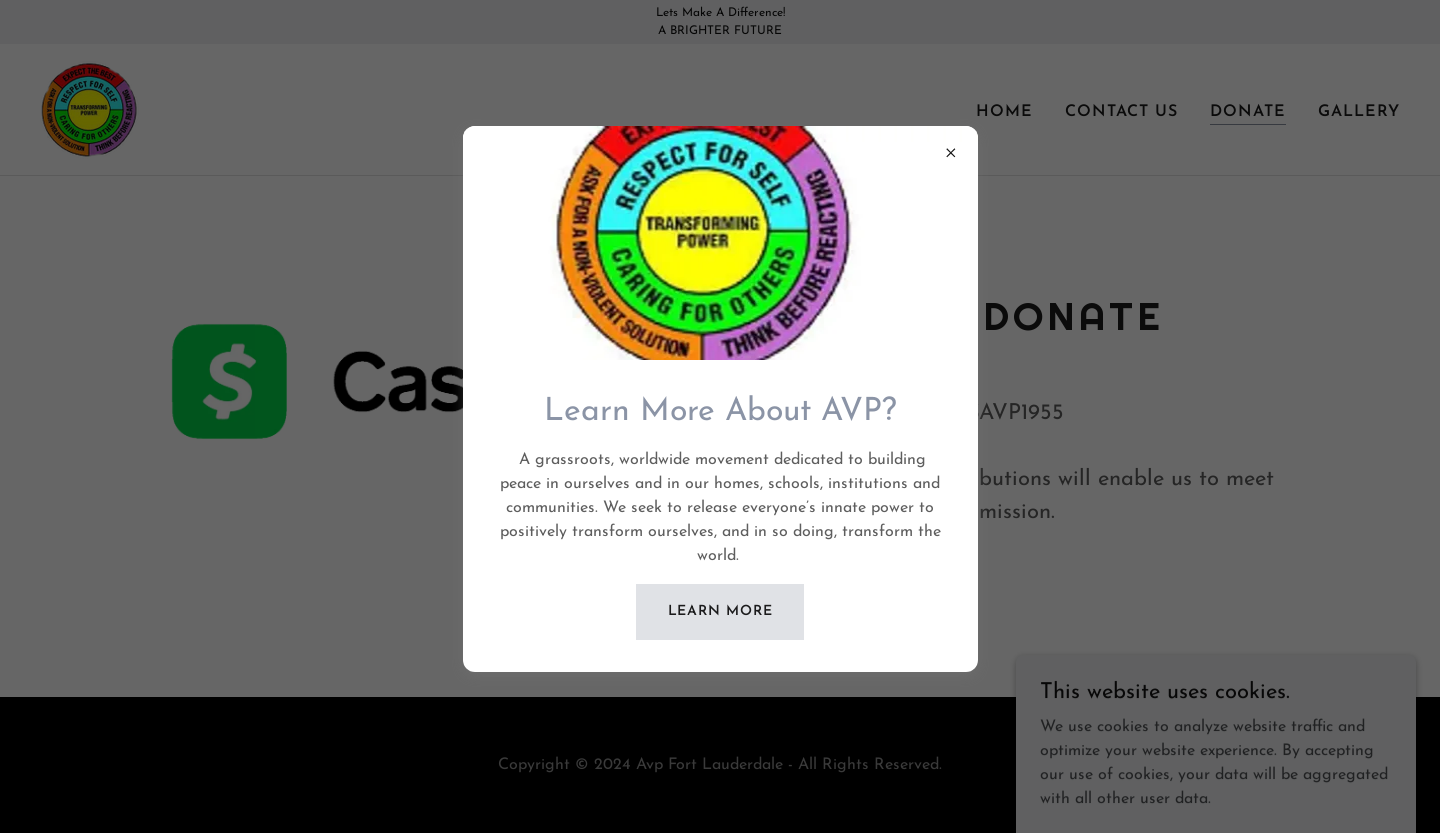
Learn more (720, 611)
